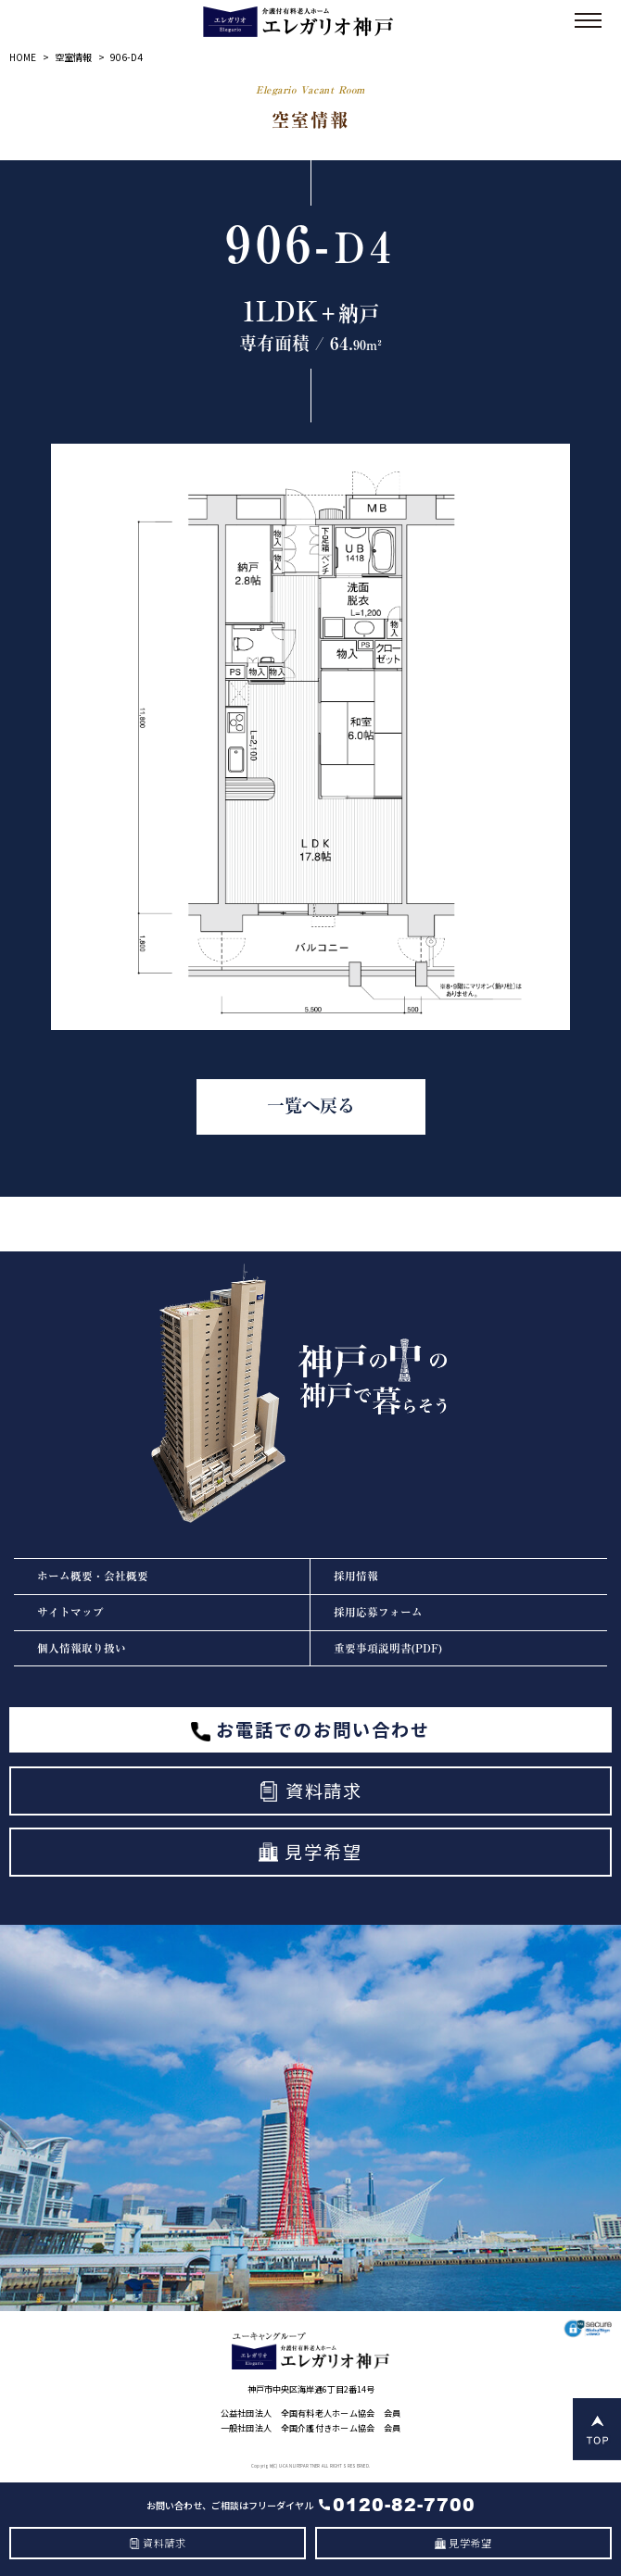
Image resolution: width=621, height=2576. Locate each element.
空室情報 (73, 57)
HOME (22, 57)
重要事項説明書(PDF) (388, 1648)
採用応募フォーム (378, 1612)
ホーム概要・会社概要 (92, 1576)
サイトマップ (70, 1612)
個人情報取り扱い (81, 1648)
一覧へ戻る (311, 1105)
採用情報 (356, 1576)
